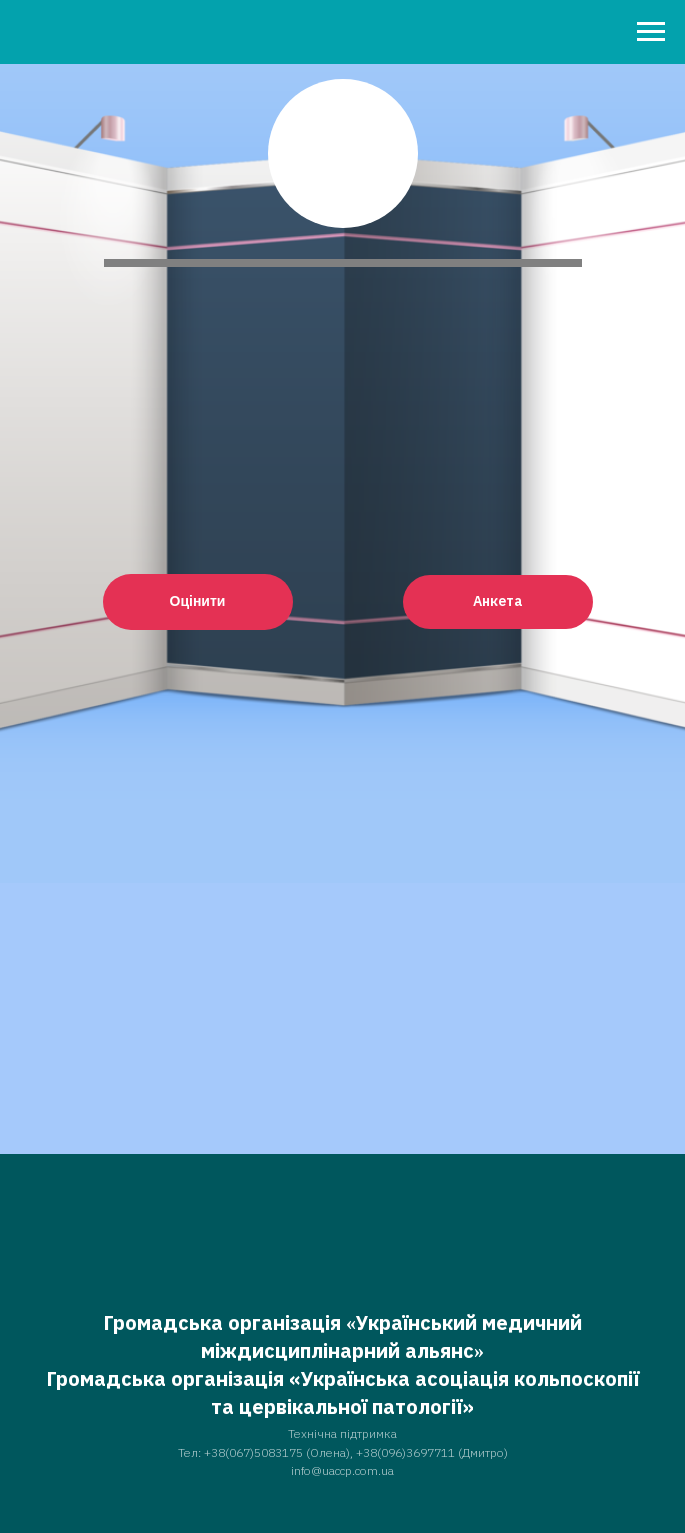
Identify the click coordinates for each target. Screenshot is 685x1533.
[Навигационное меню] (651, 32)
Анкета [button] (498, 601)
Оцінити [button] (198, 601)
